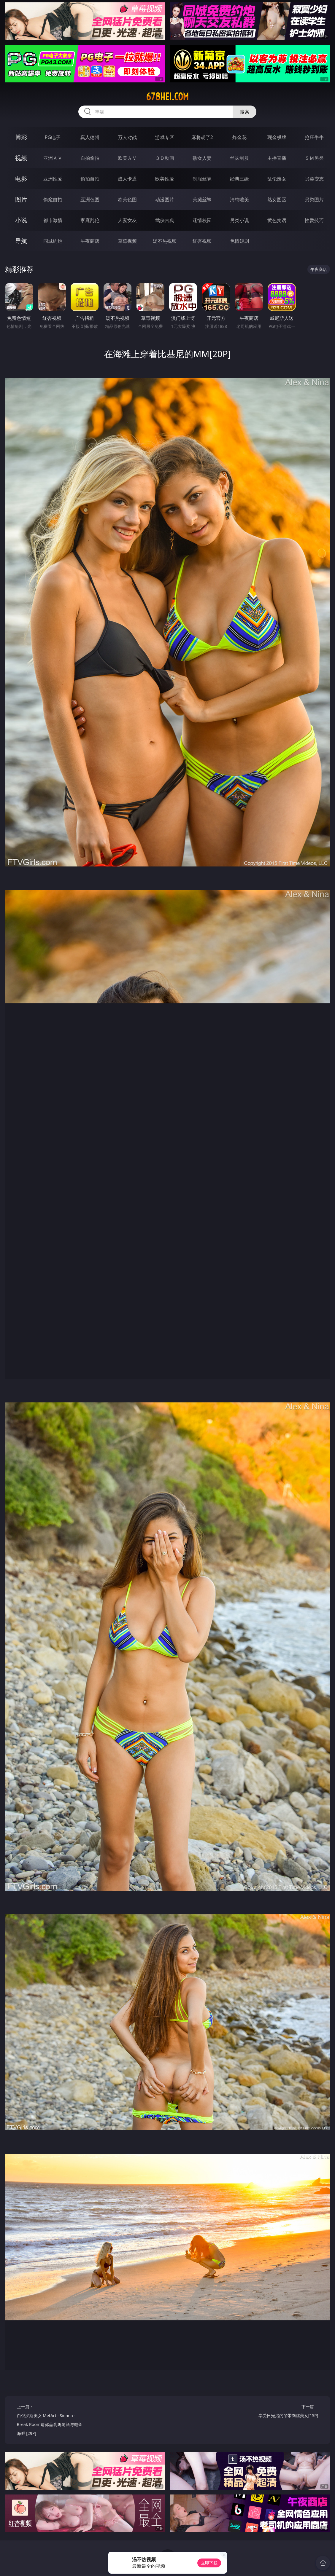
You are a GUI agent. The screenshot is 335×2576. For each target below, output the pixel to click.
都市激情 (52, 220)
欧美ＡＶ (127, 158)
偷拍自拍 (89, 178)
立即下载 (209, 2563)
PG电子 (53, 137)
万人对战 (127, 137)
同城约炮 (52, 241)
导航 (21, 241)
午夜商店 (89, 241)
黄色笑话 (276, 220)
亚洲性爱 (52, 178)
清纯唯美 (239, 199)
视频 (21, 158)
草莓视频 (127, 241)
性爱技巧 (314, 220)
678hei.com (167, 97)
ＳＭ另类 (314, 158)
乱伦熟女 (276, 178)
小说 (21, 220)
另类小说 (239, 220)
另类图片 (314, 199)
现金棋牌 (276, 137)
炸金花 (239, 137)
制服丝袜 (202, 178)
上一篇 (50, 2421)
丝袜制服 (239, 158)
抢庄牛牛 (314, 137)
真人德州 (89, 137)
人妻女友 (127, 220)
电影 (21, 179)
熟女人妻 (202, 158)
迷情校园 (202, 220)
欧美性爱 (164, 178)
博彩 (21, 137)
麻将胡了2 (202, 137)
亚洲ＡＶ (52, 158)
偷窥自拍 (52, 199)
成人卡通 (127, 178)
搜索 (244, 111)
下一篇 (285, 2412)
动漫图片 (164, 199)
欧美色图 (127, 199)
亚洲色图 (89, 199)
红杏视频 (202, 241)
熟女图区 (276, 199)
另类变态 (314, 178)
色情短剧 (239, 241)
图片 (21, 199)
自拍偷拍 (89, 158)
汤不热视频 (165, 241)
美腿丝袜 (202, 199)
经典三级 (239, 178)
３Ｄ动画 (164, 158)
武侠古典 (164, 220)
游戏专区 (164, 137)
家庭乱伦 (89, 220)
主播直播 (276, 158)
